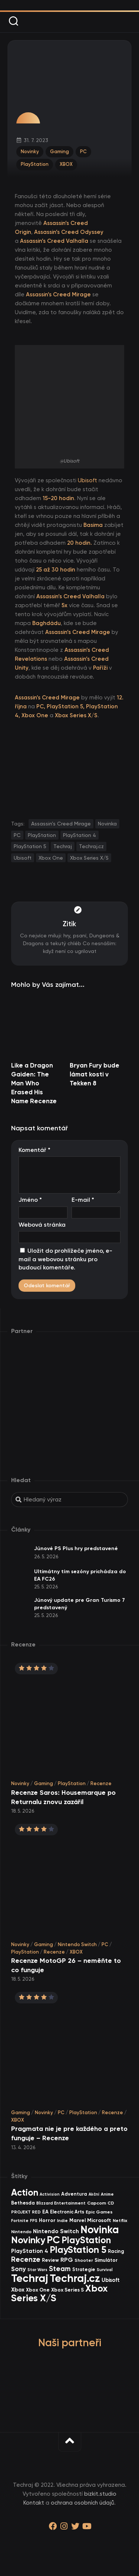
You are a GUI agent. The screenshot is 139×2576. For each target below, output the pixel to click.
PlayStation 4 (79, 835)
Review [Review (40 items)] (50, 2260)
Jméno (30, 1199)
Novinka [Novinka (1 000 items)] (99, 2229)
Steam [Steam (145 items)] (60, 2268)
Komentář (34, 1149)
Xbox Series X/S (89, 858)
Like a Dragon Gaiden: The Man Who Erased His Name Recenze (34, 1083)
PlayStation (35, 164)
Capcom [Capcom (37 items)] (96, 2203)
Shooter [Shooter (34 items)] (84, 2260)
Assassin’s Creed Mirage (61, 824)
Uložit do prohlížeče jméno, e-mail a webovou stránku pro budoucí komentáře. (65, 1259)
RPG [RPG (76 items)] (66, 2259)
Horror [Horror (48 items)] (47, 2220)
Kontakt (33, 2502)
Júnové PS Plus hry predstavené (76, 1548)
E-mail (83, 1199)
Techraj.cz (91, 846)
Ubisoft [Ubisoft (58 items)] (111, 2280)
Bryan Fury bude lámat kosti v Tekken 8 (94, 1074)
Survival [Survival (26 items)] (105, 2269)
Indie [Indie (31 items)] (62, 2220)
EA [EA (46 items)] (45, 2212)
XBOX (66, 164)
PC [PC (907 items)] (53, 2240)
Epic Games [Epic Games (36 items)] (99, 2212)
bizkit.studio (100, 2493)
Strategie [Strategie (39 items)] (83, 2269)
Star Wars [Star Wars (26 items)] (37, 2269)
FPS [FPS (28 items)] (33, 2220)
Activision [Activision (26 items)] (50, 2194)
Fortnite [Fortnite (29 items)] (20, 2220)
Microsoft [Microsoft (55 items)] (99, 2220)
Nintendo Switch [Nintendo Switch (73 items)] (56, 2231)
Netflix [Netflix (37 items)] (120, 2220)
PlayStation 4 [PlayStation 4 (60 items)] (29, 2251)
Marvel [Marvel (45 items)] (77, 2220)
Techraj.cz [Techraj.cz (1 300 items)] (75, 2278)
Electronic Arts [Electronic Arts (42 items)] (67, 2212)
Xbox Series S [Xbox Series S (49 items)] (67, 2290)
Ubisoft (87, 480)
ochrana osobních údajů (82, 2502)
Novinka (107, 824)
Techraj (62, 846)
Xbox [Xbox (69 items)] (17, 2289)
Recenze (101, 1783)
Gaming (59, 151)
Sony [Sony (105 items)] (18, 2269)
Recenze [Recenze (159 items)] (25, 2259)
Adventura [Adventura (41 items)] (74, 2194)
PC (83, 151)
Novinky (30, 151)
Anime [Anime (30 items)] (107, 2194)
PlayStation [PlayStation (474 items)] (86, 2240)
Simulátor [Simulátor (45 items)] (106, 2260)
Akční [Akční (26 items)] (94, 2194)
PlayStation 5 (30, 846)
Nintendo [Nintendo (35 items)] (21, 2231)
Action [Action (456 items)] (24, 2192)
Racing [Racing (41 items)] (116, 2251)
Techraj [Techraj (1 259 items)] (29, 2278)
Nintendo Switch (77, 1944)
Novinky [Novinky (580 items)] (28, 2240)
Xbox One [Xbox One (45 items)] (38, 2290)
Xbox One (51, 858)
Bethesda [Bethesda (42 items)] (23, 2203)
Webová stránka (42, 1224)
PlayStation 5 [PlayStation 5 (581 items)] (78, 2249)
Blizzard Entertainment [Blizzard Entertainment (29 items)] (61, 2203)
